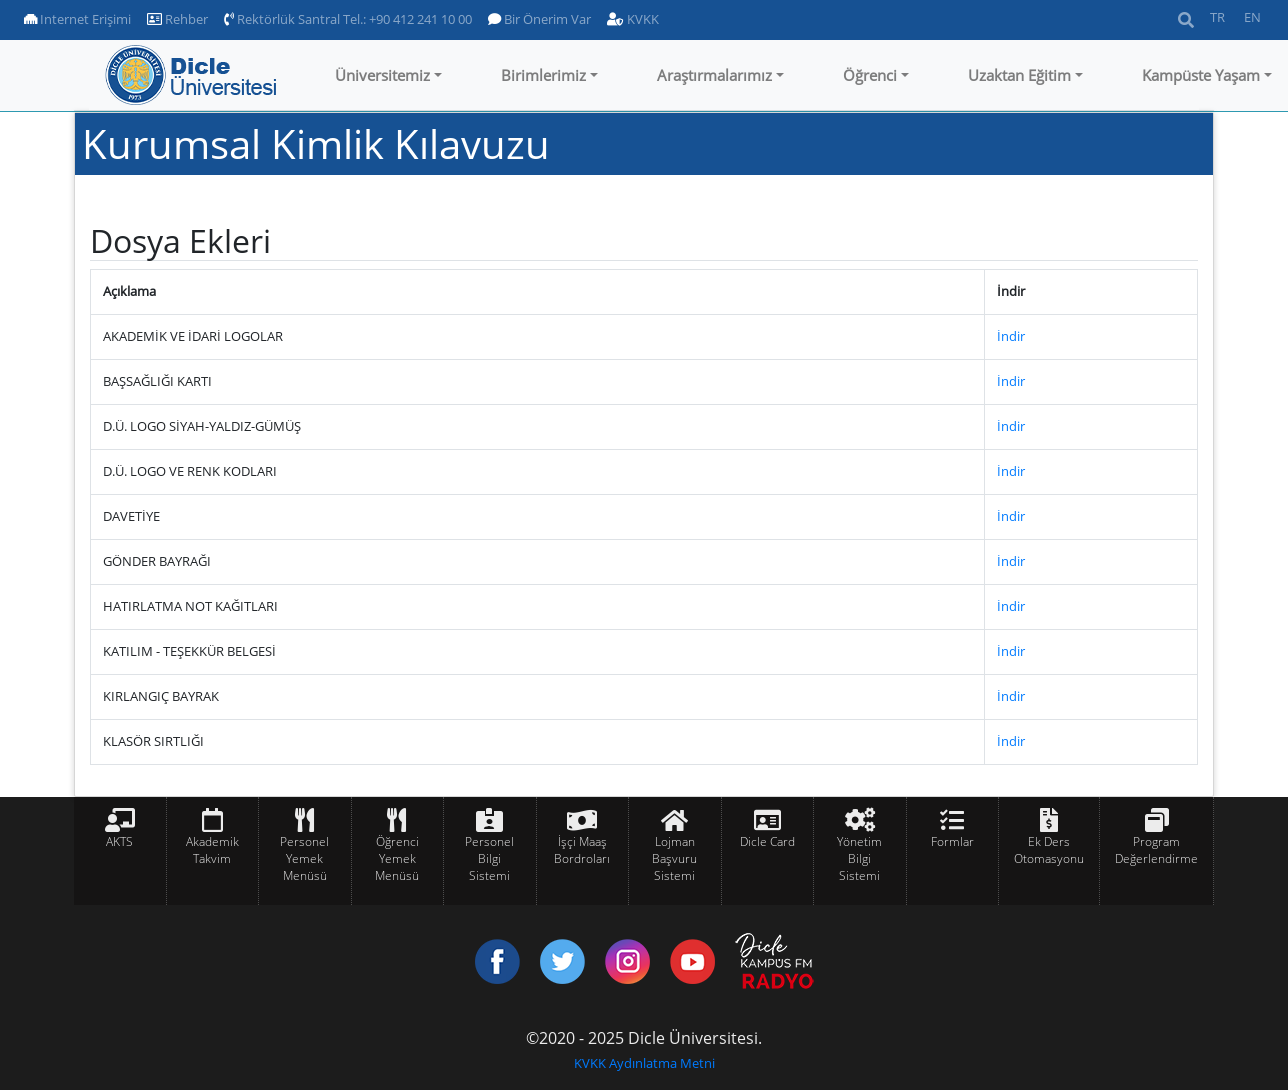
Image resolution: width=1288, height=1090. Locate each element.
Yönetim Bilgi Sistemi (859, 858)
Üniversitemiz (382, 75)
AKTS (119, 841)
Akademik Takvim (212, 850)
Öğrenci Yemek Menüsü (397, 858)
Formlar (952, 841)
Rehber (177, 19)
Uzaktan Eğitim (1019, 75)
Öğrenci (870, 75)
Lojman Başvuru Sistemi (674, 858)
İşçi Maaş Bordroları (582, 850)
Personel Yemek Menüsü (304, 858)
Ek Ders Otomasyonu (1049, 850)
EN (1252, 17)
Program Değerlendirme (1156, 850)
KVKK (633, 19)
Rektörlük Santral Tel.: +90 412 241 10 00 (348, 19)
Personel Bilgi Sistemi (489, 858)
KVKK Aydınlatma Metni (644, 1063)
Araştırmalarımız (714, 75)
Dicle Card (767, 841)
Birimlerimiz (543, 75)
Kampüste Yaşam (1201, 75)
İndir (1011, 336)
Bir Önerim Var (539, 19)
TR (1217, 17)
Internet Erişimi (77, 19)
